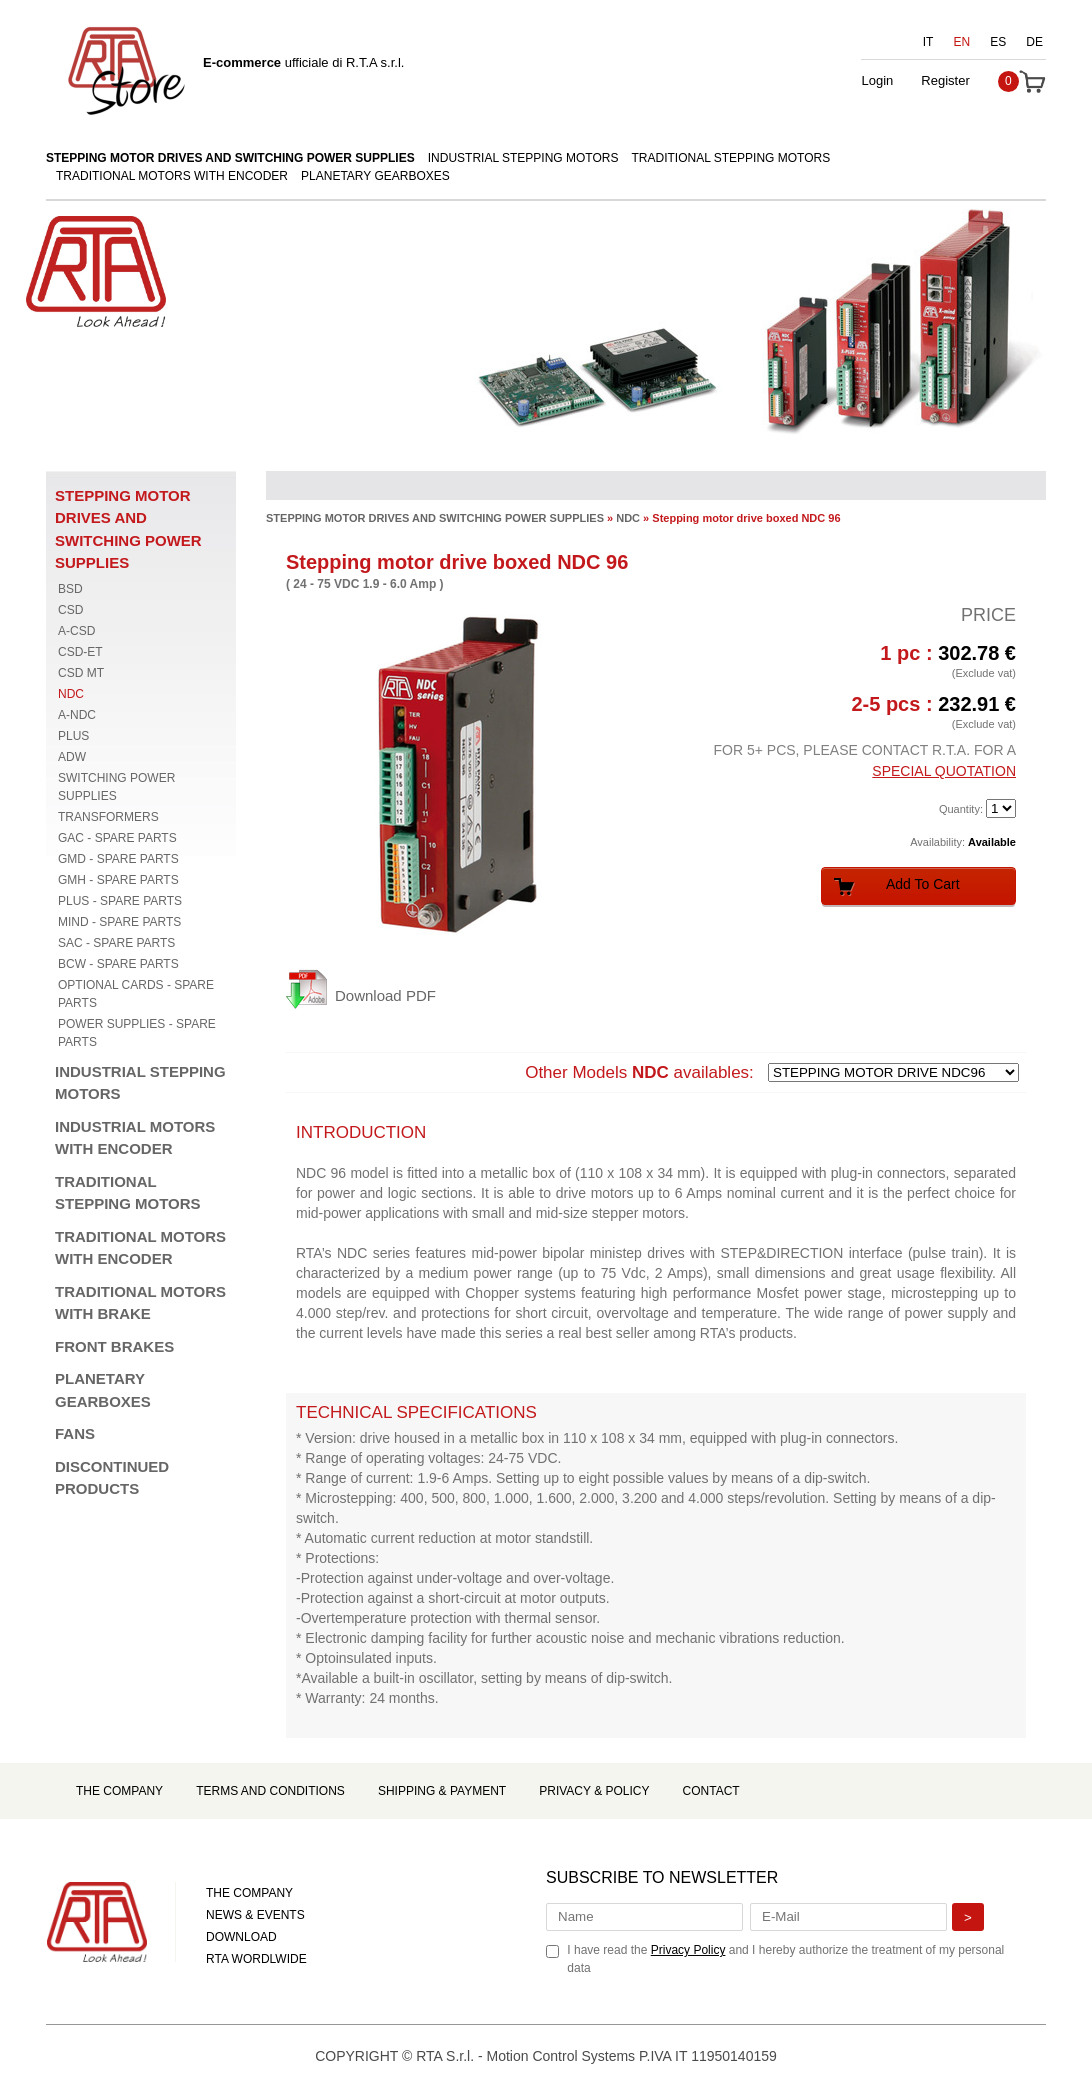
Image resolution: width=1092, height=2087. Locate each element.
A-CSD (76, 631)
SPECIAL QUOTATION (944, 771)
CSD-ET (80, 652)
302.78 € (977, 653)
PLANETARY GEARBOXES (375, 176)
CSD (70, 610)
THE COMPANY (249, 1893)
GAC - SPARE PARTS (117, 838)
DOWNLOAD (241, 1937)
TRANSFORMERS (108, 817)
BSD (70, 589)
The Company (119, 1791)
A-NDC (77, 715)
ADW (72, 757)
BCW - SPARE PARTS (118, 964)
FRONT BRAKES (114, 1346)
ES (998, 42)
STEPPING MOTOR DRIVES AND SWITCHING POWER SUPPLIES (230, 158)
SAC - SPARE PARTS (116, 943)
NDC (71, 694)
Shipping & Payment (442, 1791)
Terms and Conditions (270, 1791)
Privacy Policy (688, 1950)
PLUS (73, 736)
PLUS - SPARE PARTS (120, 901)
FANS (75, 1433)
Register (945, 80)
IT (928, 42)
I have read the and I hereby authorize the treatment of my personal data (785, 1959)
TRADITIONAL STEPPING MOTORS (731, 158)
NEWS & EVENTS (255, 1915)
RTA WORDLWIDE (256, 1959)
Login (877, 80)
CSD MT (81, 673)
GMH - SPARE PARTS (118, 880)
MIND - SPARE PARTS (119, 922)
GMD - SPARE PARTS (118, 859)
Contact (711, 1791)
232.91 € (977, 704)
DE (1034, 42)
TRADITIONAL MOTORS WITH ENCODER (172, 176)
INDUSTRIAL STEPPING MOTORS (523, 158)
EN (962, 42)
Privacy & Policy (594, 1791)
